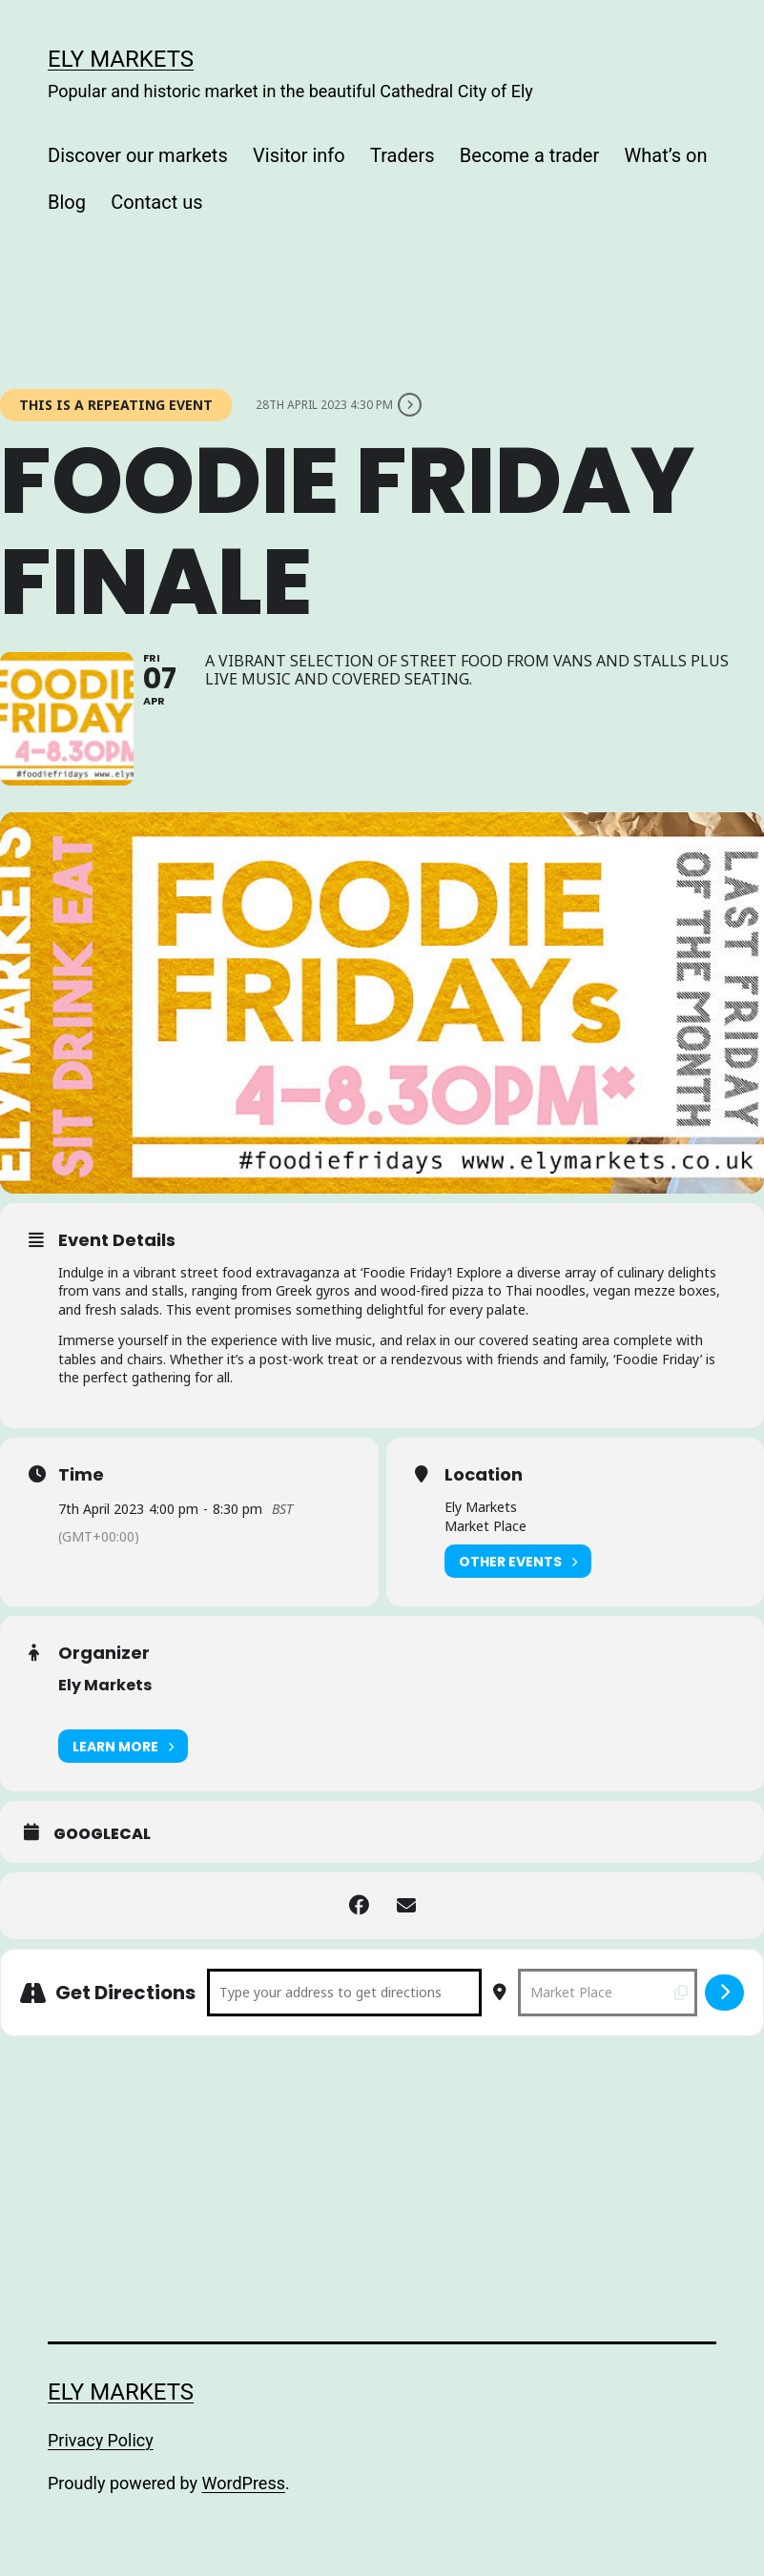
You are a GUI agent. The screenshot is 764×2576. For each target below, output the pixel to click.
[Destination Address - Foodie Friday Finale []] (607, 1992)
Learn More (123, 1746)
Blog (67, 202)
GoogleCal (102, 1834)
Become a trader (529, 155)
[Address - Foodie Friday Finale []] (344, 1992)
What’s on (666, 155)
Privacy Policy (101, 2440)
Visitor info (299, 155)
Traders (402, 155)
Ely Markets (121, 59)
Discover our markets (138, 155)
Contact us (156, 202)
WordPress (243, 2483)
